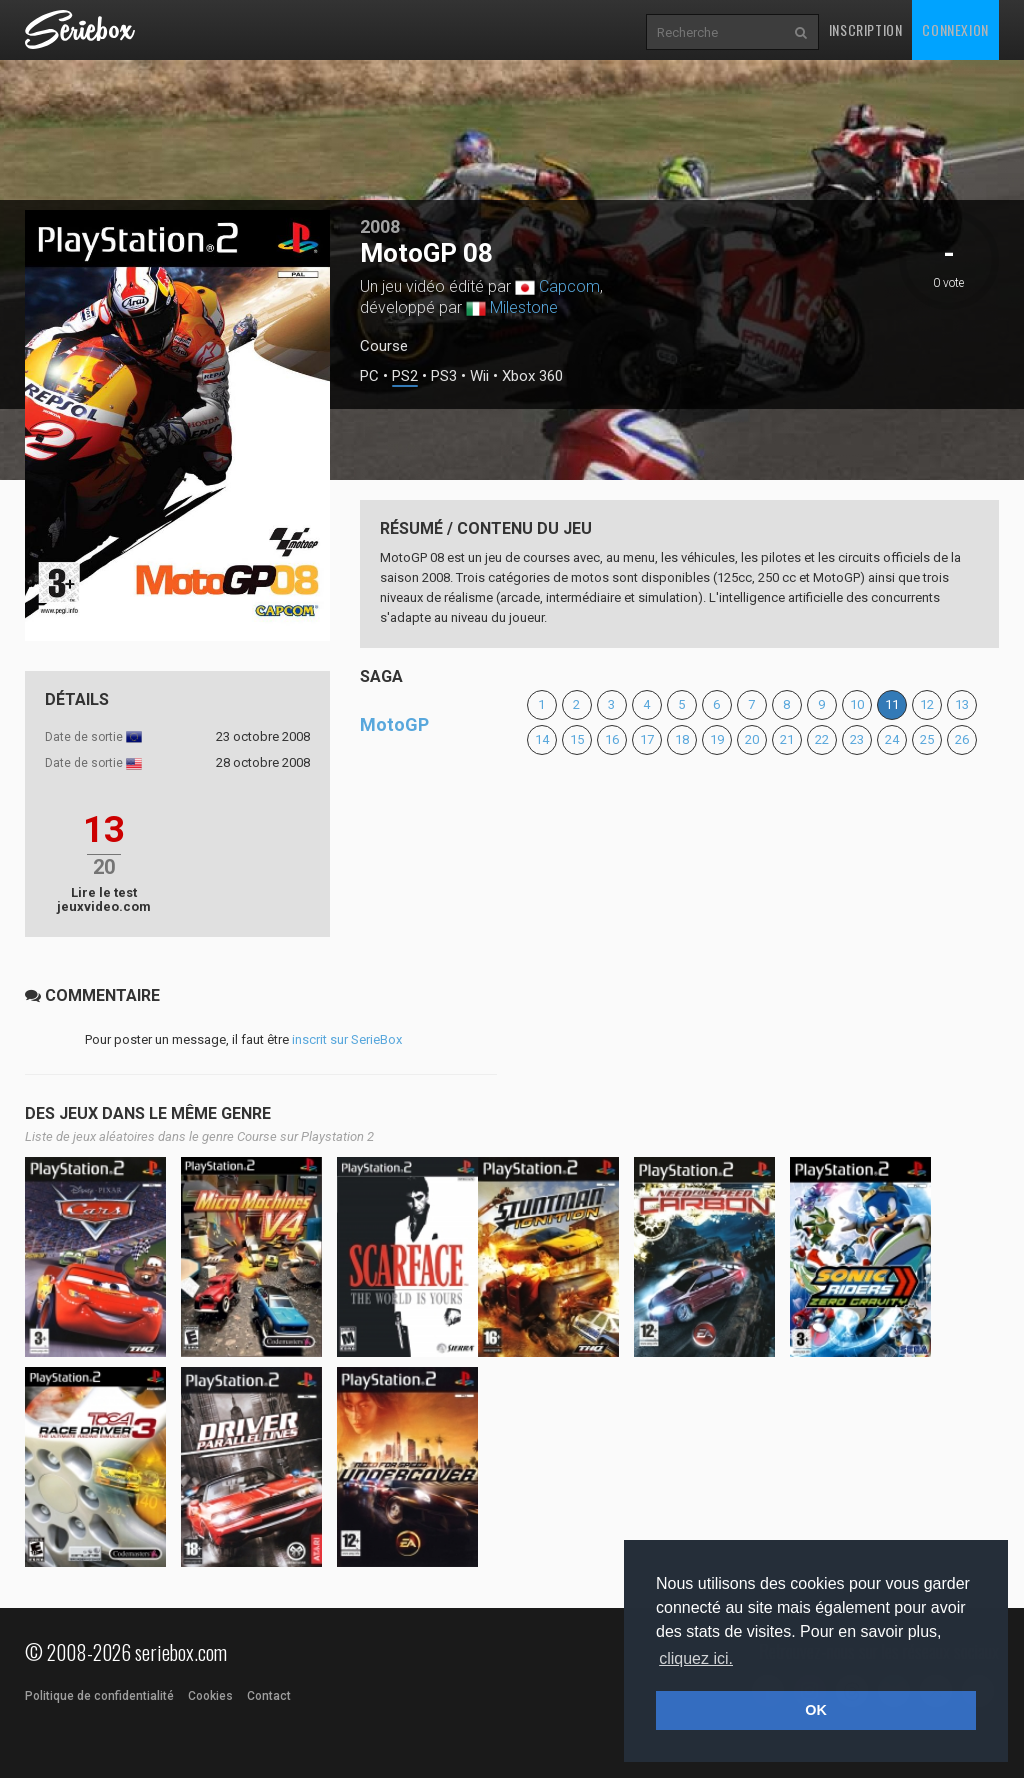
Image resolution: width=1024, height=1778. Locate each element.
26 (962, 739)
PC (369, 376)
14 (542, 739)
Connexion (955, 29)
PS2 (405, 376)
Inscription (866, 29)
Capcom (569, 286)
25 (927, 739)
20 (752, 739)
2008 (380, 226)
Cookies (210, 1696)
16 (612, 739)
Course (384, 346)
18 (682, 739)
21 (787, 739)
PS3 (444, 376)
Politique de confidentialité (99, 1696)
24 (892, 739)
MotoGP (394, 724)
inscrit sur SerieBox (347, 1039)
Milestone (524, 307)
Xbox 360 (532, 376)
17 (647, 739)
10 (857, 704)
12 (927, 704)
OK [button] (816, 1710)
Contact (269, 1696)
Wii (479, 376)
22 (822, 739)
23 (857, 739)
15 (577, 739)
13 (962, 704)
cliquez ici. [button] (696, 1658)
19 (717, 739)
